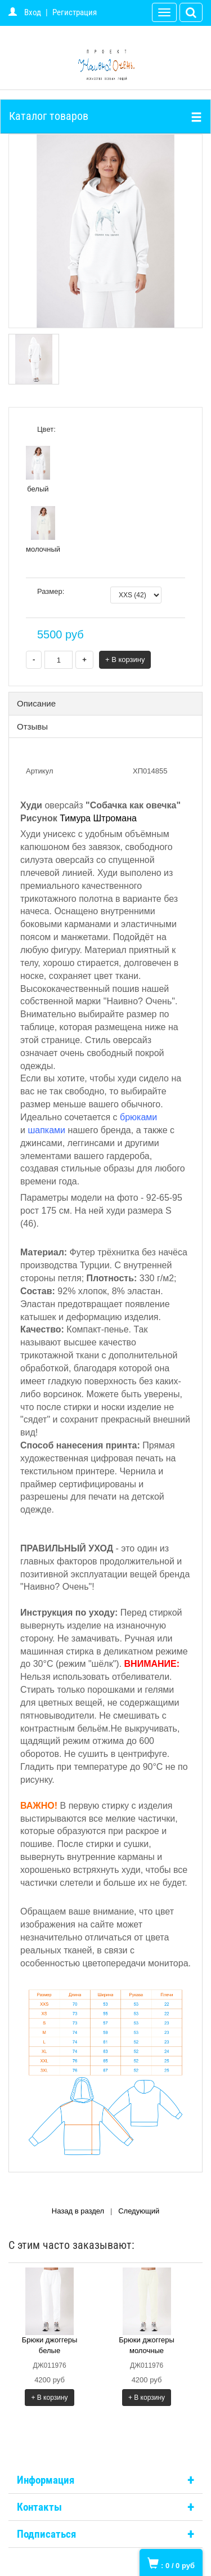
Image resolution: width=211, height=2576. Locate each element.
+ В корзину (125, 659)
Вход (32, 12)
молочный (43, 529)
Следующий (138, 2211)
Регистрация (74, 12)
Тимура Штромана (98, 818)
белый (38, 469)
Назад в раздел (78, 2211)
